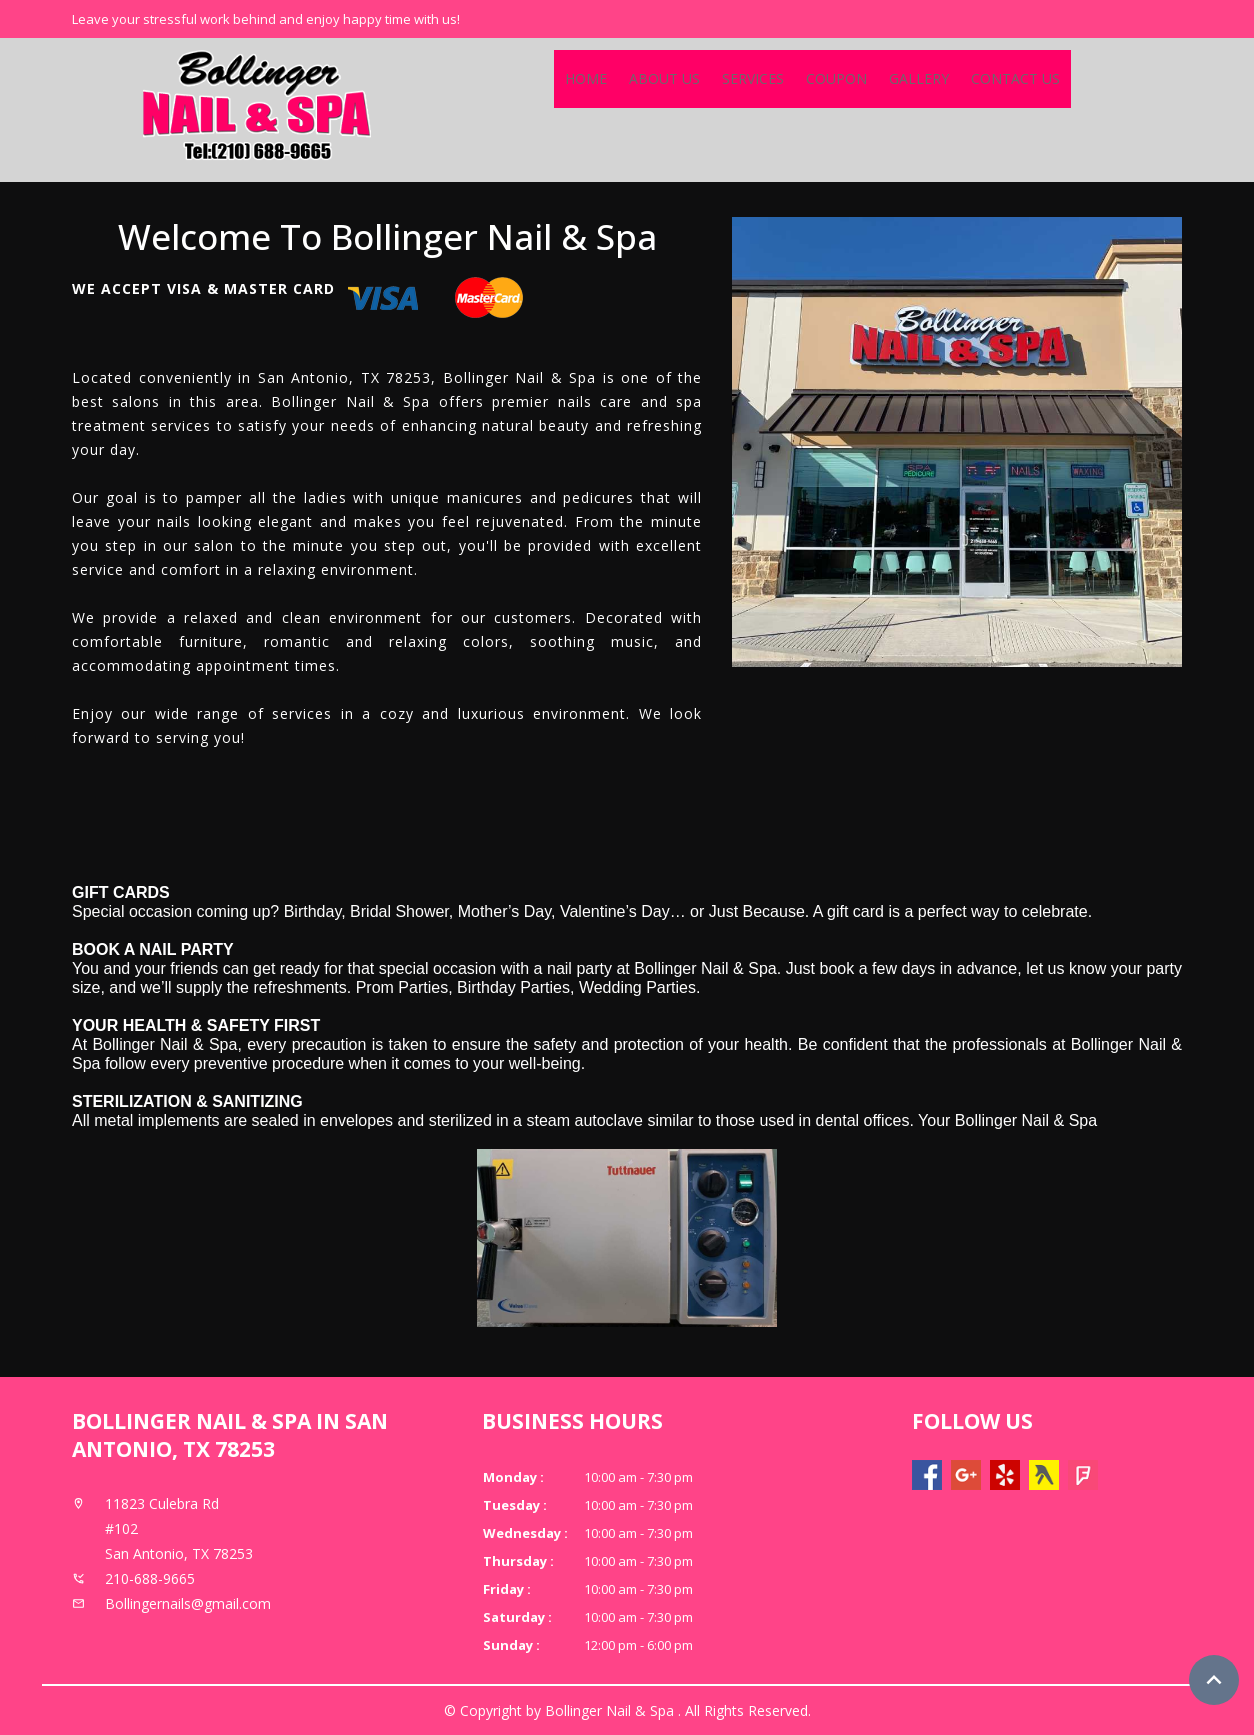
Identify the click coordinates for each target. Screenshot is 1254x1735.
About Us (664, 78)
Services (753, 78)
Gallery (919, 78)
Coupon (836, 78)
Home (586, 78)
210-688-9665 (150, 1578)
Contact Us (1015, 78)
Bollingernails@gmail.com (188, 1603)
